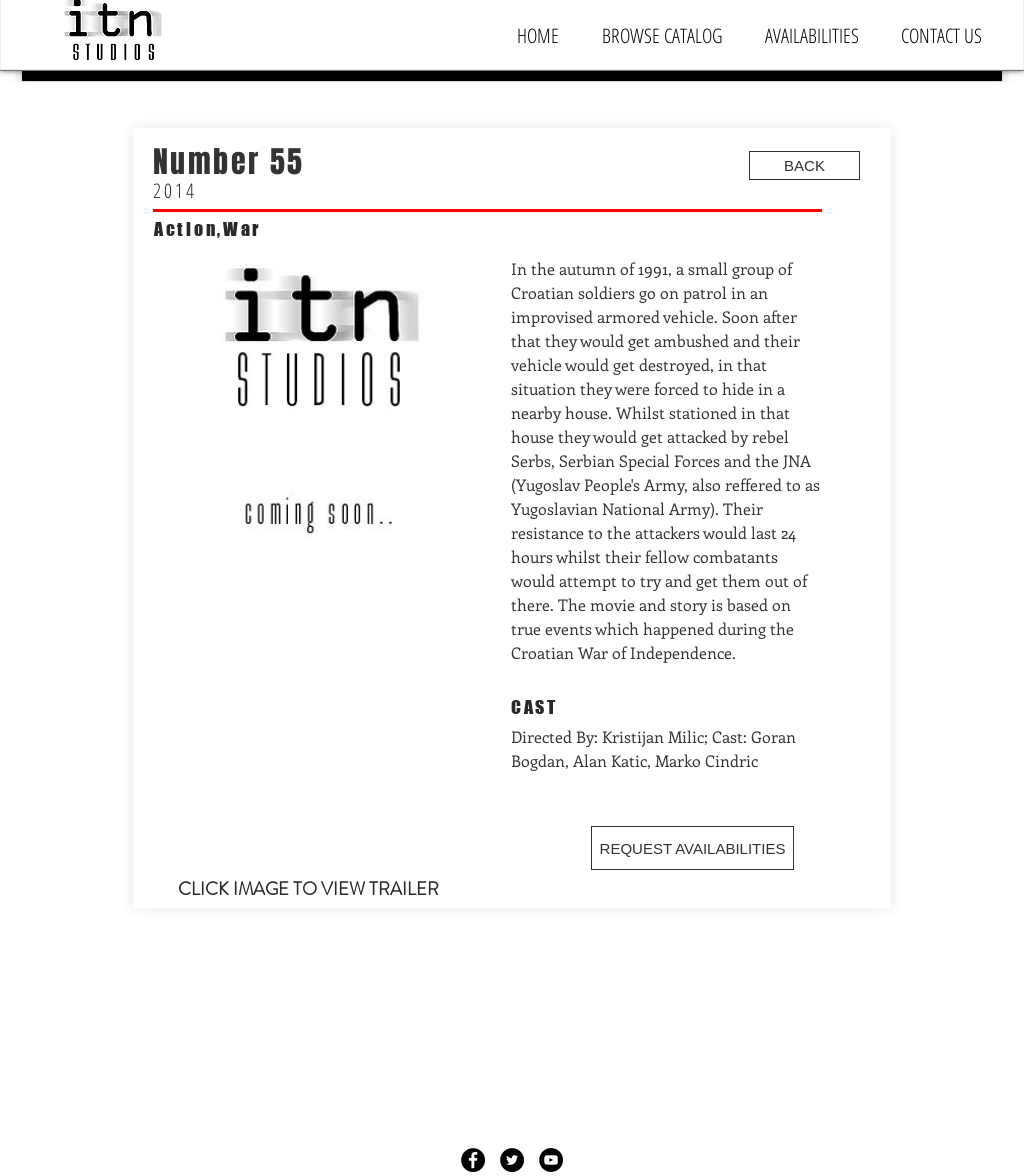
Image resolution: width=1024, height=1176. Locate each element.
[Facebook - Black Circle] (473, 1160)
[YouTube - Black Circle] (551, 1160)
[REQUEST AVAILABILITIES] (692, 848)
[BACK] (804, 165)
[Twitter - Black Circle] (512, 1160)
